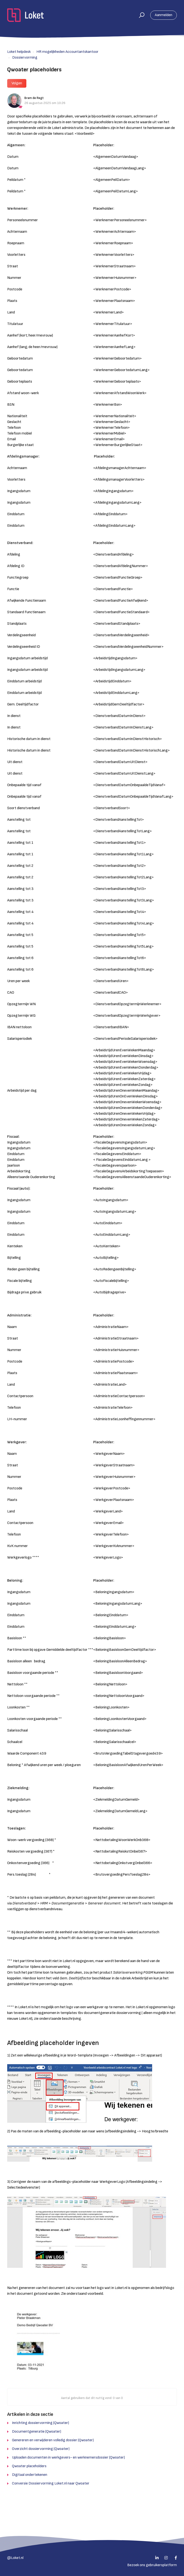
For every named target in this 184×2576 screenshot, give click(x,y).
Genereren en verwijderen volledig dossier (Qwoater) (53, 2440)
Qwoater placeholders (29, 2466)
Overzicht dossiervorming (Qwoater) (40, 2449)
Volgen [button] (17, 83)
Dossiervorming (24, 57)
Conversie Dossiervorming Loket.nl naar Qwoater (50, 2483)
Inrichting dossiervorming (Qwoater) (40, 2423)
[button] (139, 15)
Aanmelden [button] (163, 15)
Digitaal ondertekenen (29, 2474)
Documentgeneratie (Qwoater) (36, 2431)
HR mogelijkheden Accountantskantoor (67, 51)
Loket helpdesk (19, 51)
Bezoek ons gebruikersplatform (152, 2565)
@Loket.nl (15, 2558)
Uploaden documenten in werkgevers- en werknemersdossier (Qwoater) (68, 2457)
